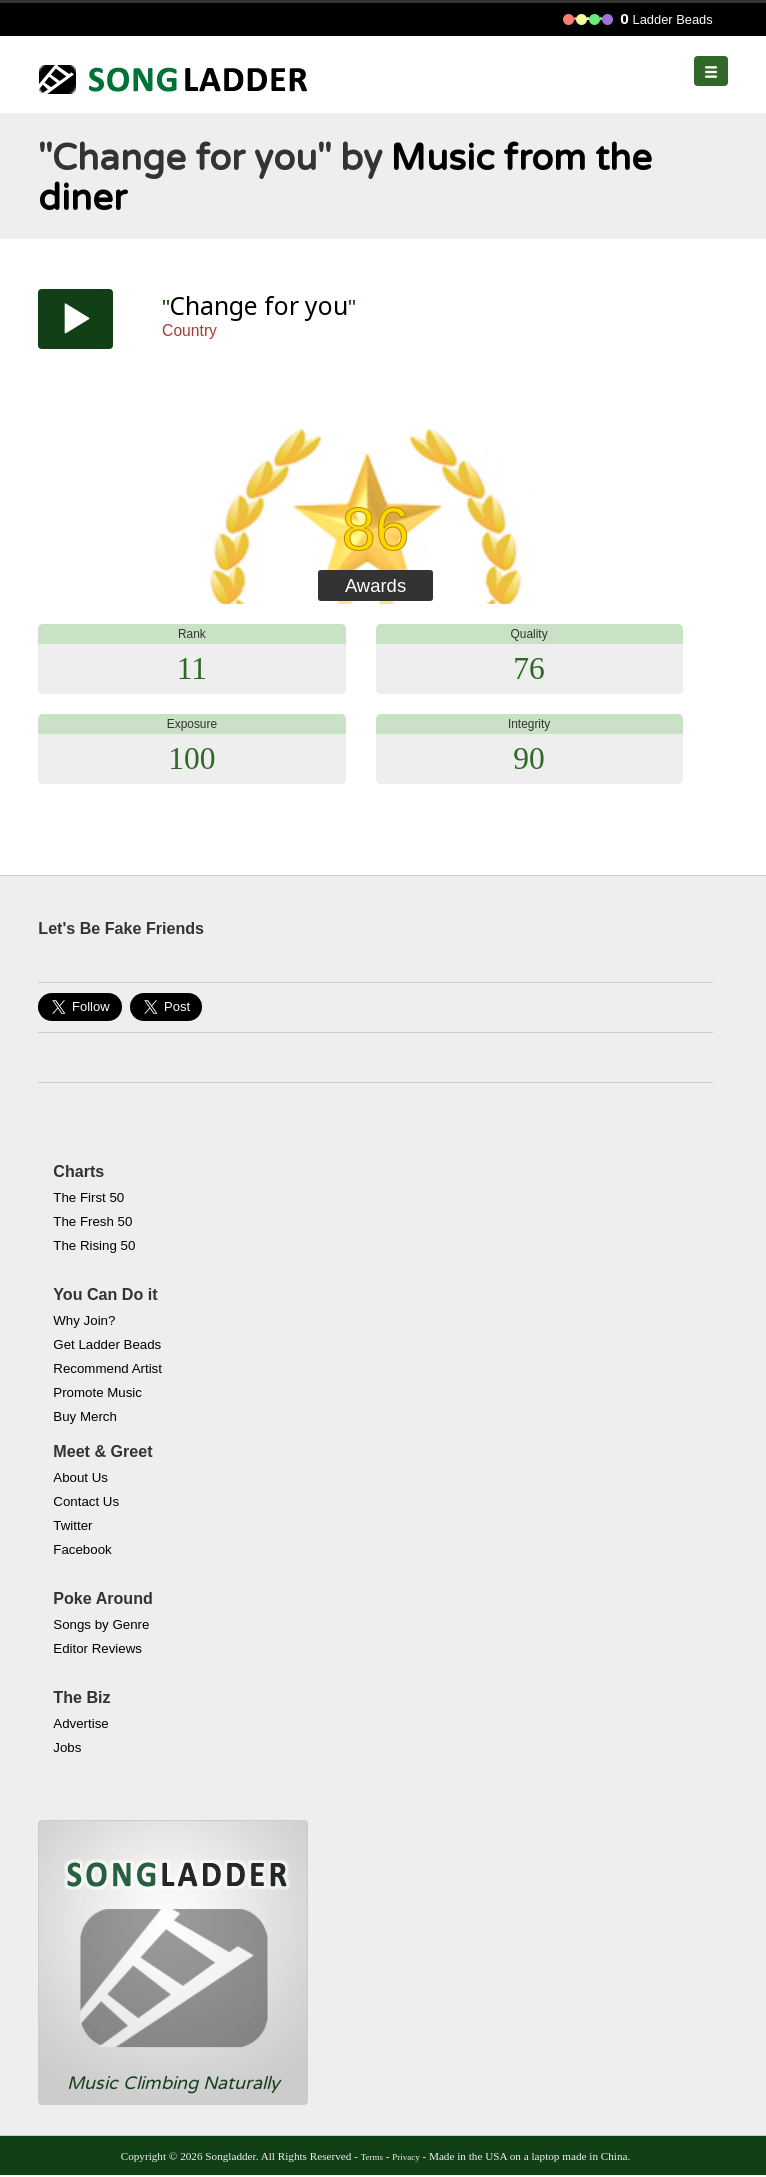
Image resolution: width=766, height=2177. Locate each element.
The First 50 (88, 1197)
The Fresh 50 (92, 1221)
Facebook (82, 1549)
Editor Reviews (97, 1648)
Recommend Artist (107, 1368)
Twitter (72, 1525)
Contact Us (86, 1501)
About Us (80, 1477)
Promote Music (97, 1392)
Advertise (80, 1723)
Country (189, 330)
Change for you (259, 305)
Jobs (67, 1747)
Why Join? (84, 1320)
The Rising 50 (94, 1245)
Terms (372, 2157)
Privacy (405, 2157)
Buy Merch (85, 1416)
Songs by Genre (101, 1624)
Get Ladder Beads (107, 1344)
